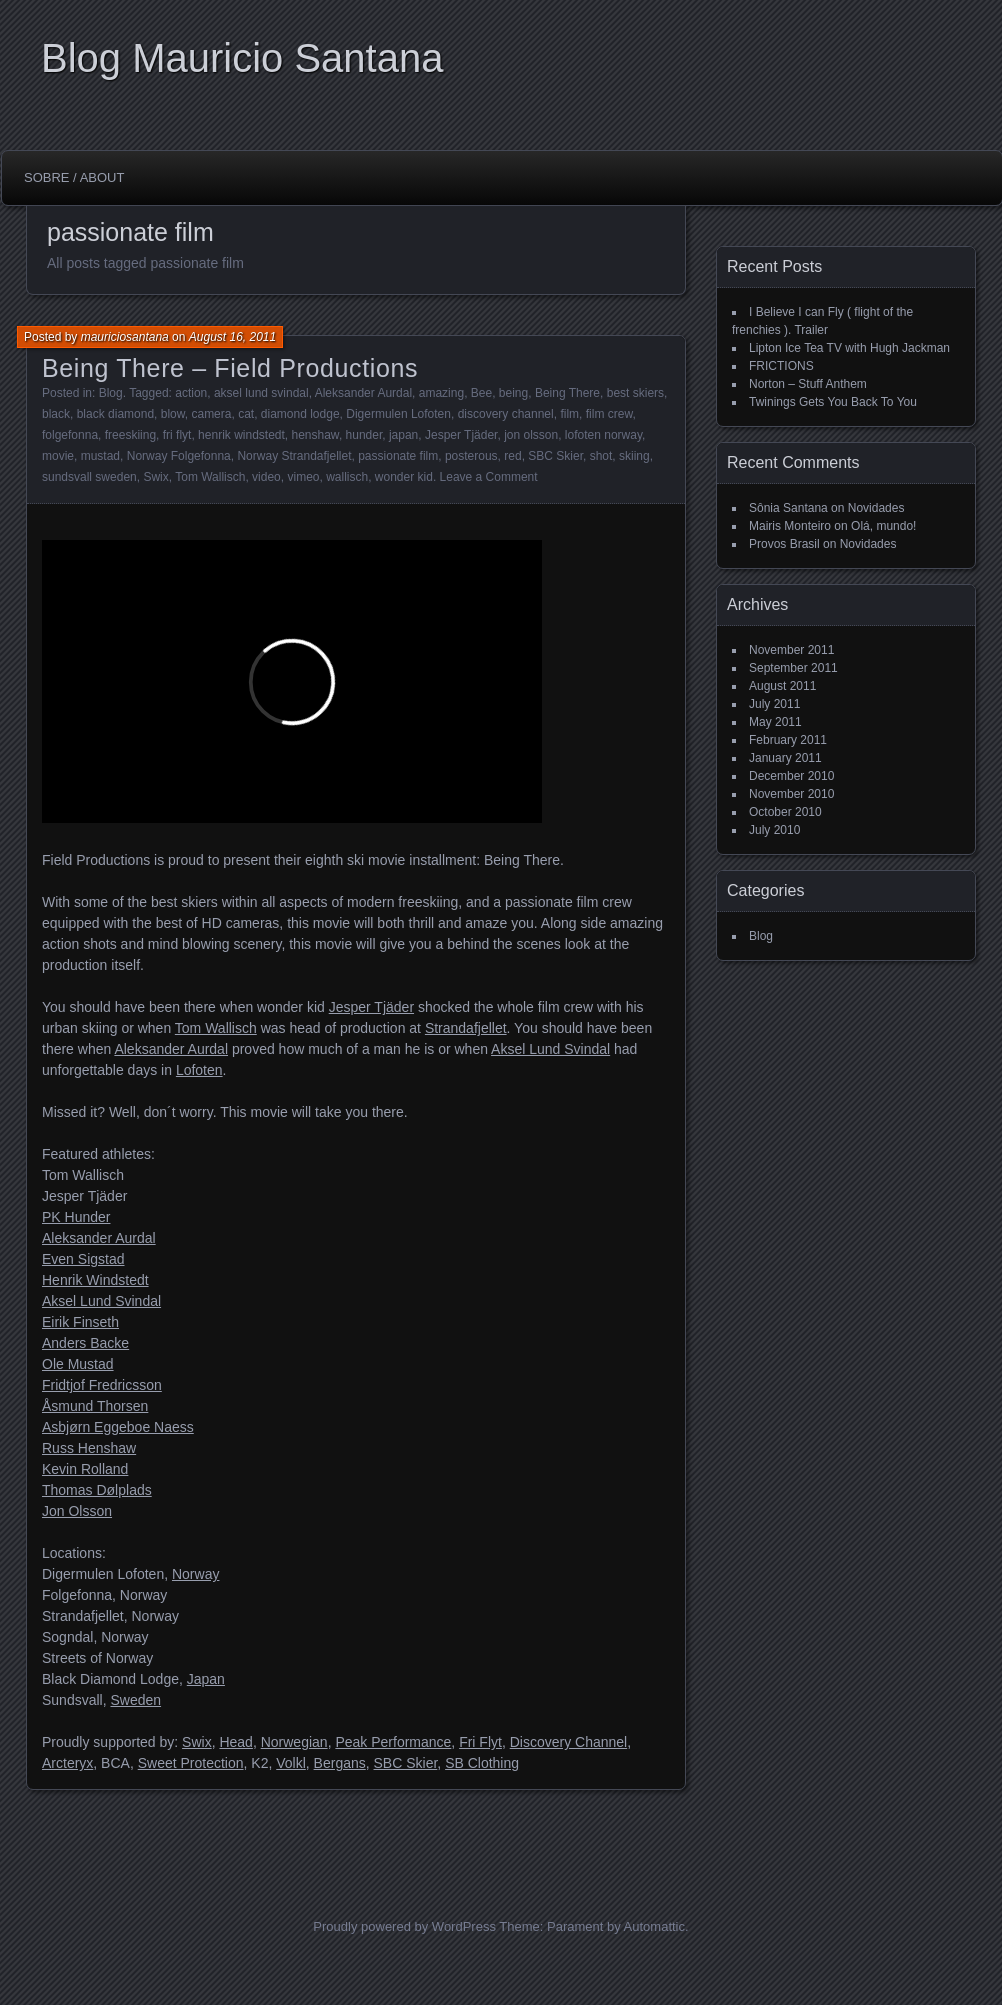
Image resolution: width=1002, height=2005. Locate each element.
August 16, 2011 (232, 337)
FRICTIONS (781, 366)
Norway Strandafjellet (294, 456)
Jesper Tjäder (461, 435)
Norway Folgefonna (179, 456)
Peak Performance (393, 1742)
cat (246, 414)
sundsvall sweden (89, 477)
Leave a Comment (489, 477)
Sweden (135, 1700)
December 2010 (791, 776)
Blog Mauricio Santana (242, 58)
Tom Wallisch (210, 477)
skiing (634, 456)
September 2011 (793, 668)
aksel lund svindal (261, 393)
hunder (364, 435)
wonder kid (404, 477)
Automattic (654, 1926)
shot (601, 456)
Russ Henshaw (89, 1448)
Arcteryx (67, 1763)
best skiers (635, 393)
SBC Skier (555, 456)
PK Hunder (76, 1217)
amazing (441, 393)
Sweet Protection (191, 1763)
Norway (195, 1574)
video (266, 477)
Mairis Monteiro (790, 526)
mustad (100, 456)
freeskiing (130, 435)
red (512, 456)
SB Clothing (482, 1763)
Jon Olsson (77, 1511)
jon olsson (531, 435)
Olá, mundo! (883, 526)
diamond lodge (300, 414)
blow (173, 414)
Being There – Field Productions (230, 368)
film (569, 414)
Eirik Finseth (80, 1322)
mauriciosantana (125, 337)
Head (235, 1742)
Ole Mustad (78, 1364)
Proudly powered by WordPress (404, 1926)
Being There (567, 393)
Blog (111, 393)
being (513, 393)
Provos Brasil (784, 544)
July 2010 (774, 830)
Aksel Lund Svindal (550, 1049)
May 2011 (775, 722)
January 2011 (785, 758)
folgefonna (70, 435)
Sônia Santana (788, 508)
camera (211, 414)
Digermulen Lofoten (398, 414)
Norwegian (294, 1742)
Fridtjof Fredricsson (102, 1385)
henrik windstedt (241, 435)
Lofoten (199, 1070)
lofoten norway (603, 435)
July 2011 (774, 704)
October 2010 (785, 812)
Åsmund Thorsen (95, 1406)
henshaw (315, 435)
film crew (609, 414)
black (56, 414)
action (191, 393)
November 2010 (791, 794)
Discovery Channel (569, 1742)
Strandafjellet (466, 1028)
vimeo (303, 477)
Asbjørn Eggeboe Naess (118, 1427)
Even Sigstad (83, 1259)
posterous (471, 456)
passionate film (398, 456)
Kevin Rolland (85, 1469)
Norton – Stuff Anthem (808, 384)
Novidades (876, 508)
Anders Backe (85, 1343)
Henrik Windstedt (95, 1280)
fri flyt (177, 435)
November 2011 (791, 650)
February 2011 (788, 740)
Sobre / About (74, 177)
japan (403, 435)
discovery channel (506, 414)
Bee (481, 393)
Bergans (340, 1763)
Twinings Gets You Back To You (833, 402)
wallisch (347, 477)
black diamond (115, 414)
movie (58, 456)
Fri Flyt (480, 1742)
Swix (155, 477)
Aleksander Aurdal (363, 393)
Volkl (291, 1763)
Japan (206, 1679)
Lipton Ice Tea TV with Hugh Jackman (849, 348)
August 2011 (782, 686)
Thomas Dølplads (97, 1490)
